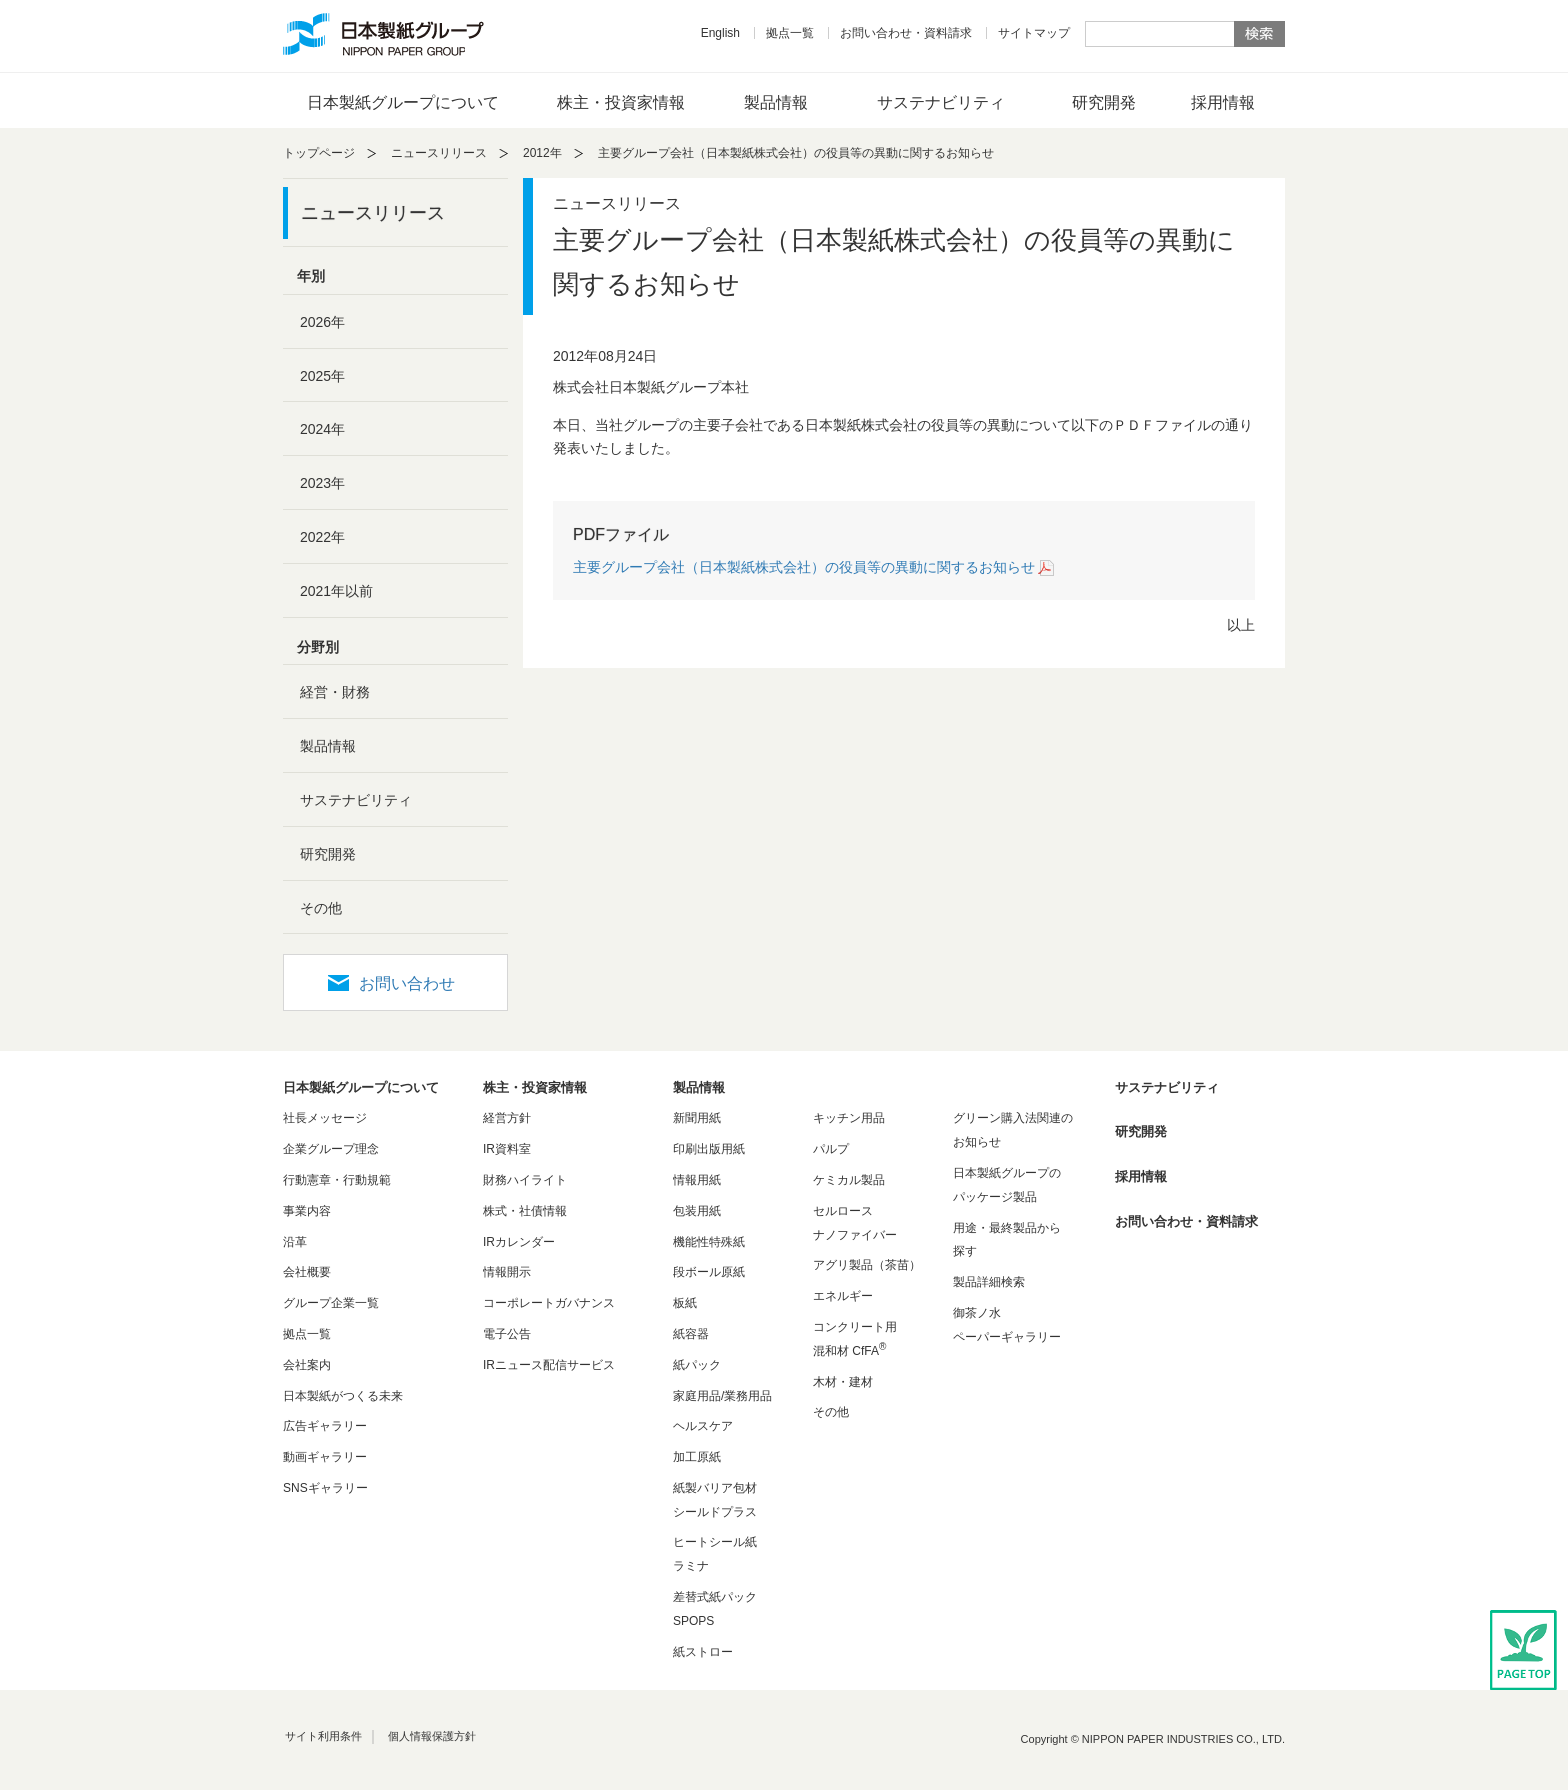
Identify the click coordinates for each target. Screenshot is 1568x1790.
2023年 (322, 483)
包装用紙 (697, 1211)
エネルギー (843, 1296)
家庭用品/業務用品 (722, 1396)
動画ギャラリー (325, 1457)
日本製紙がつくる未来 (343, 1396)
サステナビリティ (941, 102)
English (720, 33)
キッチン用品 (849, 1118)
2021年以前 (336, 591)
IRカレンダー (519, 1242)
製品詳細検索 (989, 1282)
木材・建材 (843, 1382)
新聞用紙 (697, 1118)
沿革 (295, 1242)
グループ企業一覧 (331, 1303)
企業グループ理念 (331, 1149)
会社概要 (307, 1272)
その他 (321, 908)
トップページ (319, 153)
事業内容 (307, 1211)
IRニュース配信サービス (549, 1365)
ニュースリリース (439, 153)
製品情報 (776, 102)
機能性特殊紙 (709, 1242)
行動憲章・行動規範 (337, 1180)
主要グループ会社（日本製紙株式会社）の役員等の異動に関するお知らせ (804, 567)
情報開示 (507, 1272)
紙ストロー (703, 1652)
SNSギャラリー (325, 1488)
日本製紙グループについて (403, 102)
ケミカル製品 (849, 1180)
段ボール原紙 (709, 1272)
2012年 (542, 153)
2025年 (322, 376)
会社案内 (307, 1365)
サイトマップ (1034, 33)
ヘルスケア (703, 1426)
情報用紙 (697, 1180)
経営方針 (507, 1118)
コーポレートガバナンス (549, 1303)
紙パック (697, 1365)
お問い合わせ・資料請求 (906, 33)
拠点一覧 (790, 33)
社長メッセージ (325, 1118)
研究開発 (1104, 102)
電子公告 (507, 1334)
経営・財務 (335, 692)
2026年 (322, 322)
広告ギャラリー (325, 1426)
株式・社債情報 (525, 1211)
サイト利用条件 (323, 1736)
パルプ (831, 1149)
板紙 (685, 1303)
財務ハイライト (525, 1180)
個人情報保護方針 (432, 1736)
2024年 (322, 429)
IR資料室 (507, 1149)
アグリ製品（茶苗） (867, 1265)
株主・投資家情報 (621, 102)
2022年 (322, 537)
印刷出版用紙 (709, 1149)
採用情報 (1223, 102)
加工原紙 (697, 1457)
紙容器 (691, 1334)
